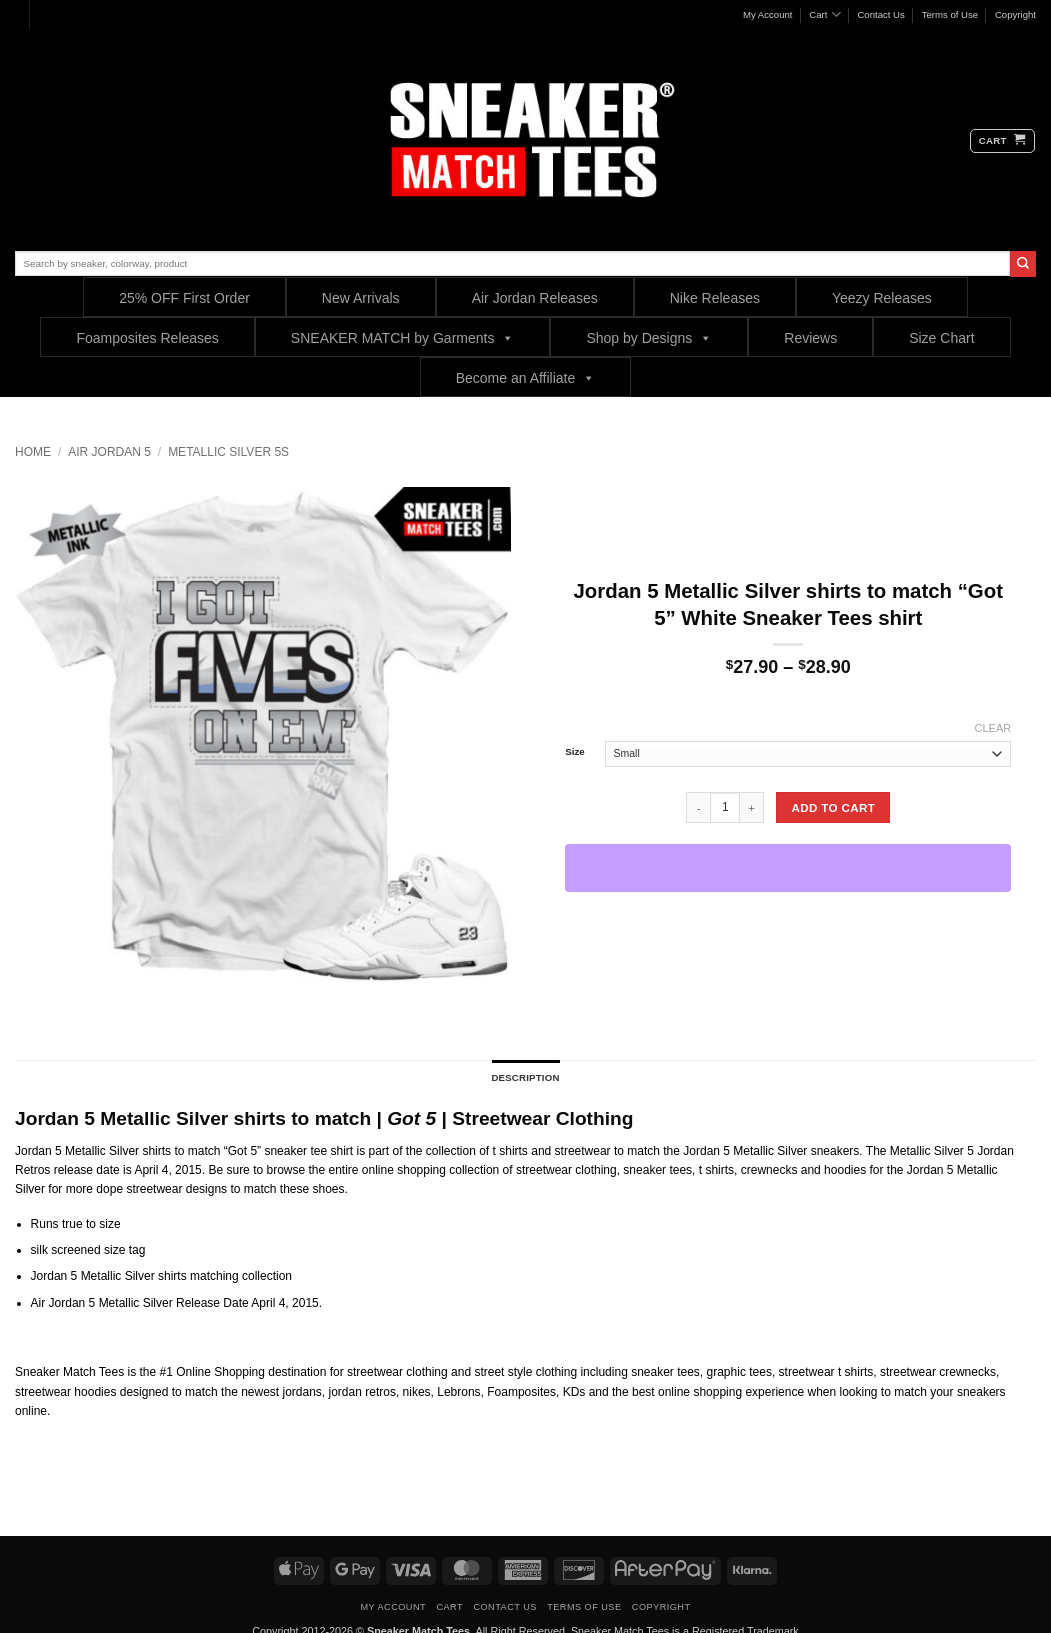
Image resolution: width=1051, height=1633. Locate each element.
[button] (1002, 141)
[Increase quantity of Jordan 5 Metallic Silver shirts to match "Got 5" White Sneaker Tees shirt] (752, 807)
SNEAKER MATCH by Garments (403, 337)
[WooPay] (788, 868)
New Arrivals (361, 298)
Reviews (810, 338)
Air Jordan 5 (109, 452)
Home (33, 452)
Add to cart (833, 807)
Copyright (1015, 14)
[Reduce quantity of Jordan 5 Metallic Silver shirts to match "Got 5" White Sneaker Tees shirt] (698, 807)
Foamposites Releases (147, 338)
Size (574, 752)
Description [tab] (526, 1077)
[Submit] (1023, 264)
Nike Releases (715, 298)
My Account (768, 14)
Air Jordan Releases (535, 298)
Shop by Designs (649, 337)
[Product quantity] (725, 807)
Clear (993, 728)
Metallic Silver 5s (228, 452)
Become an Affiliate (526, 377)
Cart (824, 14)
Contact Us (880, 14)
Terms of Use (950, 14)
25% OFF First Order (184, 298)
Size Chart (941, 338)
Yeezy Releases (882, 298)
